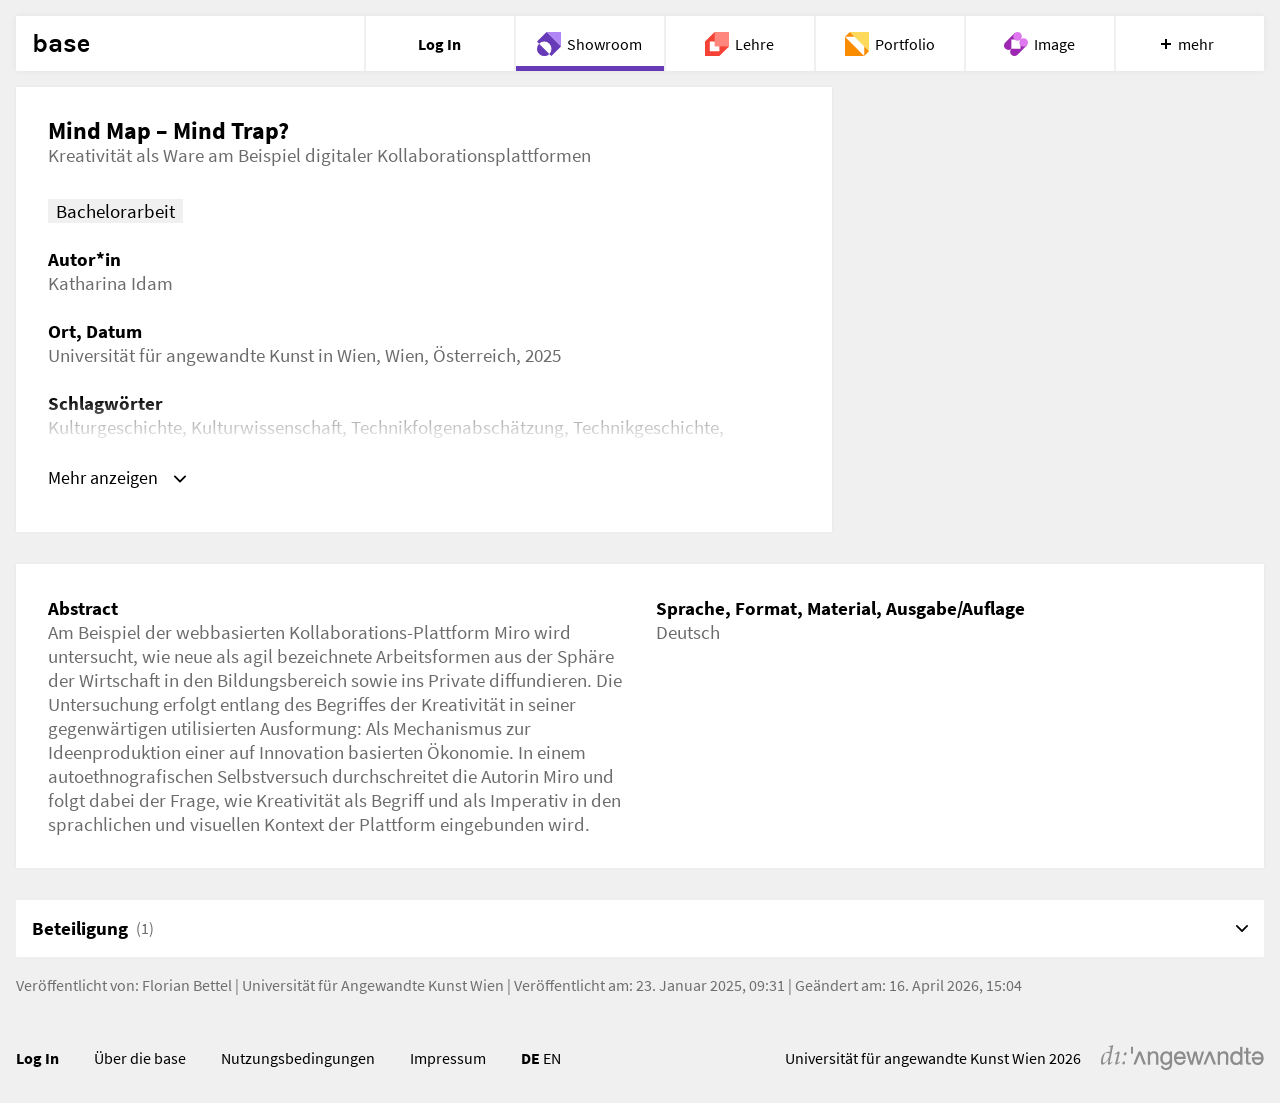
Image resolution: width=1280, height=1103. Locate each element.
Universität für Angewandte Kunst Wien (373, 985)
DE (530, 1058)
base (61, 44)
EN (552, 1058)
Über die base (140, 1058)
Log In (37, 1058)
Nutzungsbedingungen (298, 1058)
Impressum (448, 1058)
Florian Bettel (187, 985)
